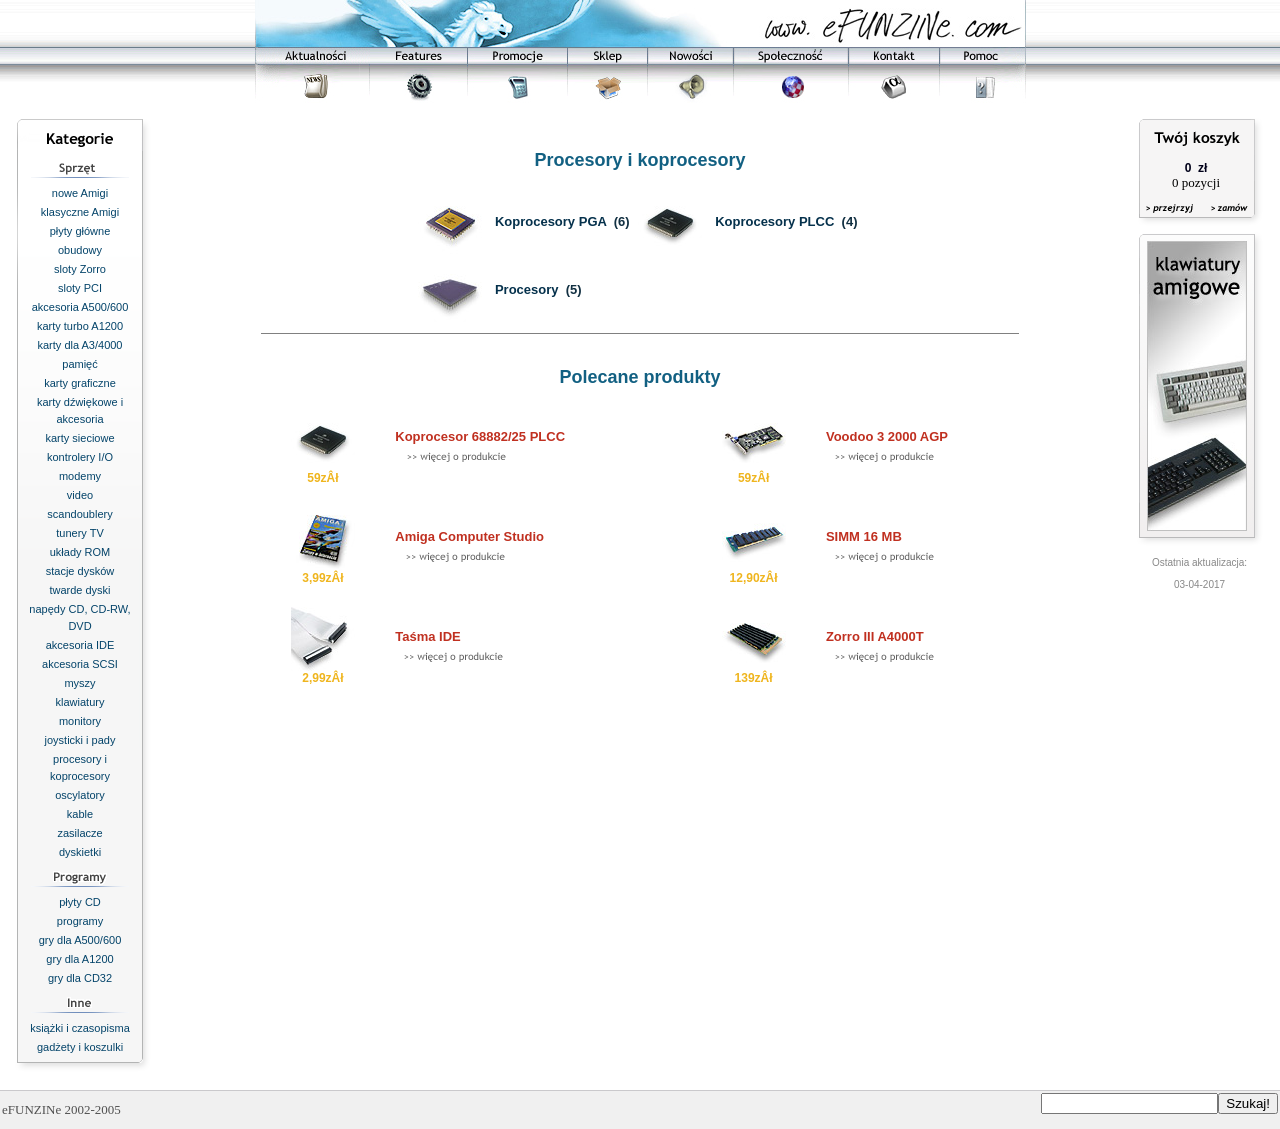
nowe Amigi (80, 193)
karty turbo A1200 (80, 326)
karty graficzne (80, 383)
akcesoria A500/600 (80, 307)
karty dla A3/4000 (79, 345)
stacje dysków (80, 571)
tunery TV (80, 533)
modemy (80, 476)
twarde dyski (79, 590)
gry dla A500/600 (80, 940)
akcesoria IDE (80, 645)
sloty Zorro (80, 269)
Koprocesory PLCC (774, 221)
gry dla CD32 (80, 978)
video (80, 495)
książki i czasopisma (80, 1028)
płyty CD (80, 902)
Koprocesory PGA (551, 221)
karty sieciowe (79, 438)
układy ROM (80, 552)
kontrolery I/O (80, 457)
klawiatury (80, 702)
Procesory (527, 289)
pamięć (79, 364)
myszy (79, 683)
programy (80, 921)
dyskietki (80, 852)
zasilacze (79, 833)
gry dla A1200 (79, 959)
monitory (80, 721)
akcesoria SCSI (80, 664)
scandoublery (79, 514)
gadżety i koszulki (80, 1047)
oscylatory (80, 795)
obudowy (80, 250)
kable (80, 814)
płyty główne (80, 231)
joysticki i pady (80, 740)
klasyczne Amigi (80, 212)
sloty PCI (80, 288)
